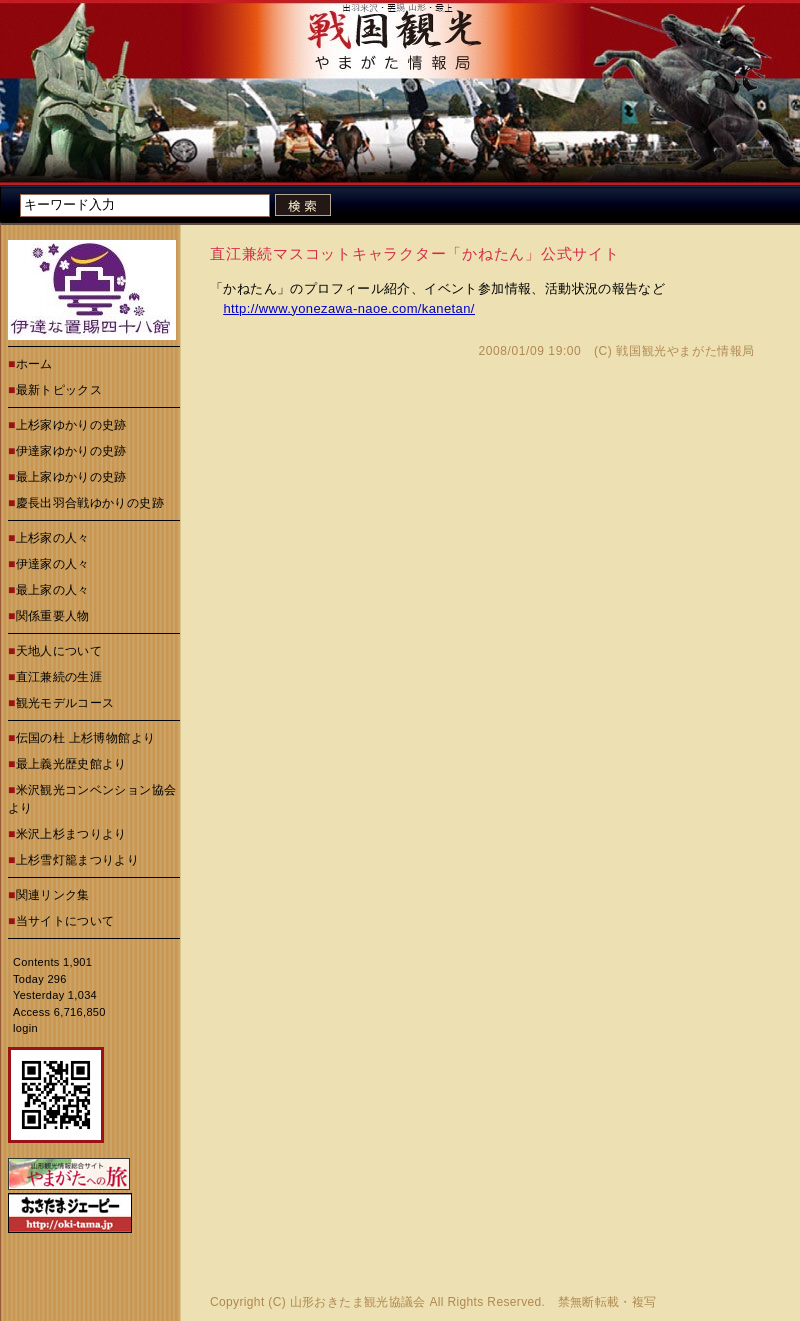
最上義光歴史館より (71, 764)
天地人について (59, 651)
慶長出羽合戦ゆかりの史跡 (90, 503)
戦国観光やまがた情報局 (685, 351)
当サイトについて (65, 921)
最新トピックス (59, 390)
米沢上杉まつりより (71, 834)
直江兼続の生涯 (59, 677)
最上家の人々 (53, 590)
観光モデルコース (65, 703)
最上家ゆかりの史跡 (71, 477)
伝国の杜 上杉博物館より (86, 738)
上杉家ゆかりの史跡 (71, 425)
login (25, 1028)
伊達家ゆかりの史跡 (71, 451)
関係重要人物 (53, 616)
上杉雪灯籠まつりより (78, 860)
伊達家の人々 (53, 564)
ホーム (34, 364)
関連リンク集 (53, 895)
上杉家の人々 (53, 538)
